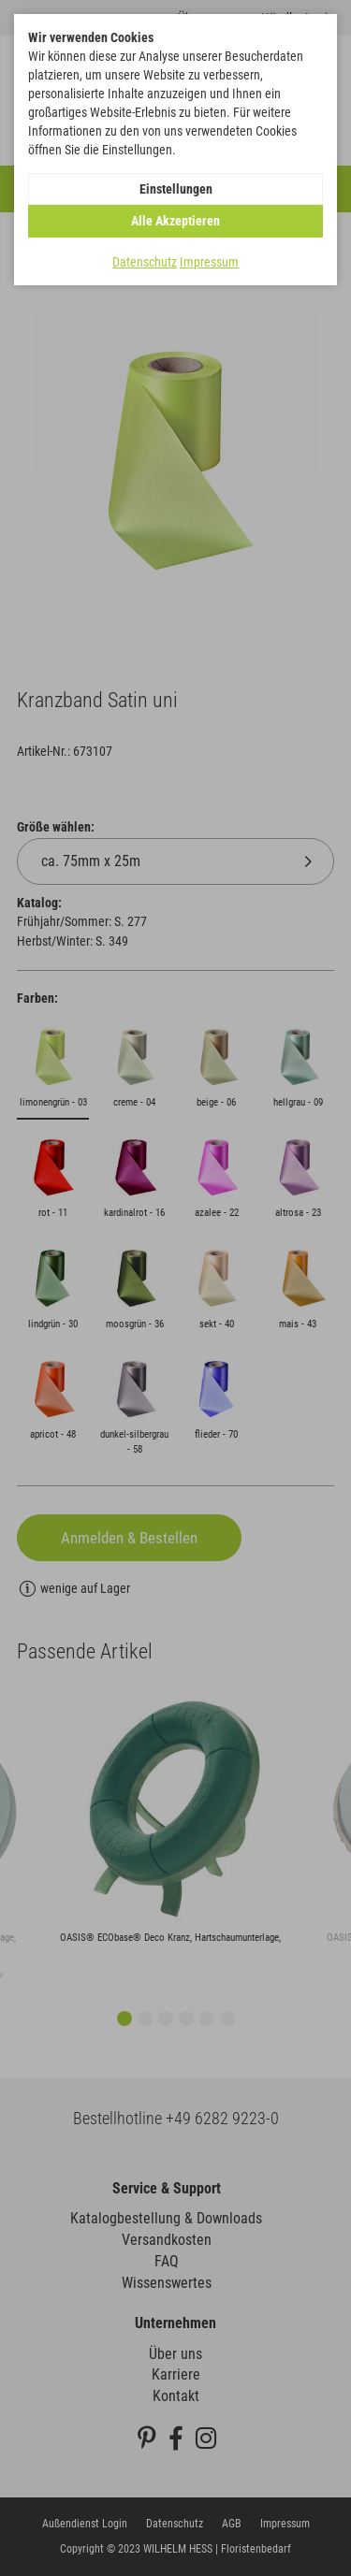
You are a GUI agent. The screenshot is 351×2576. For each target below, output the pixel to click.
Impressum (209, 261)
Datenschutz (144, 261)
